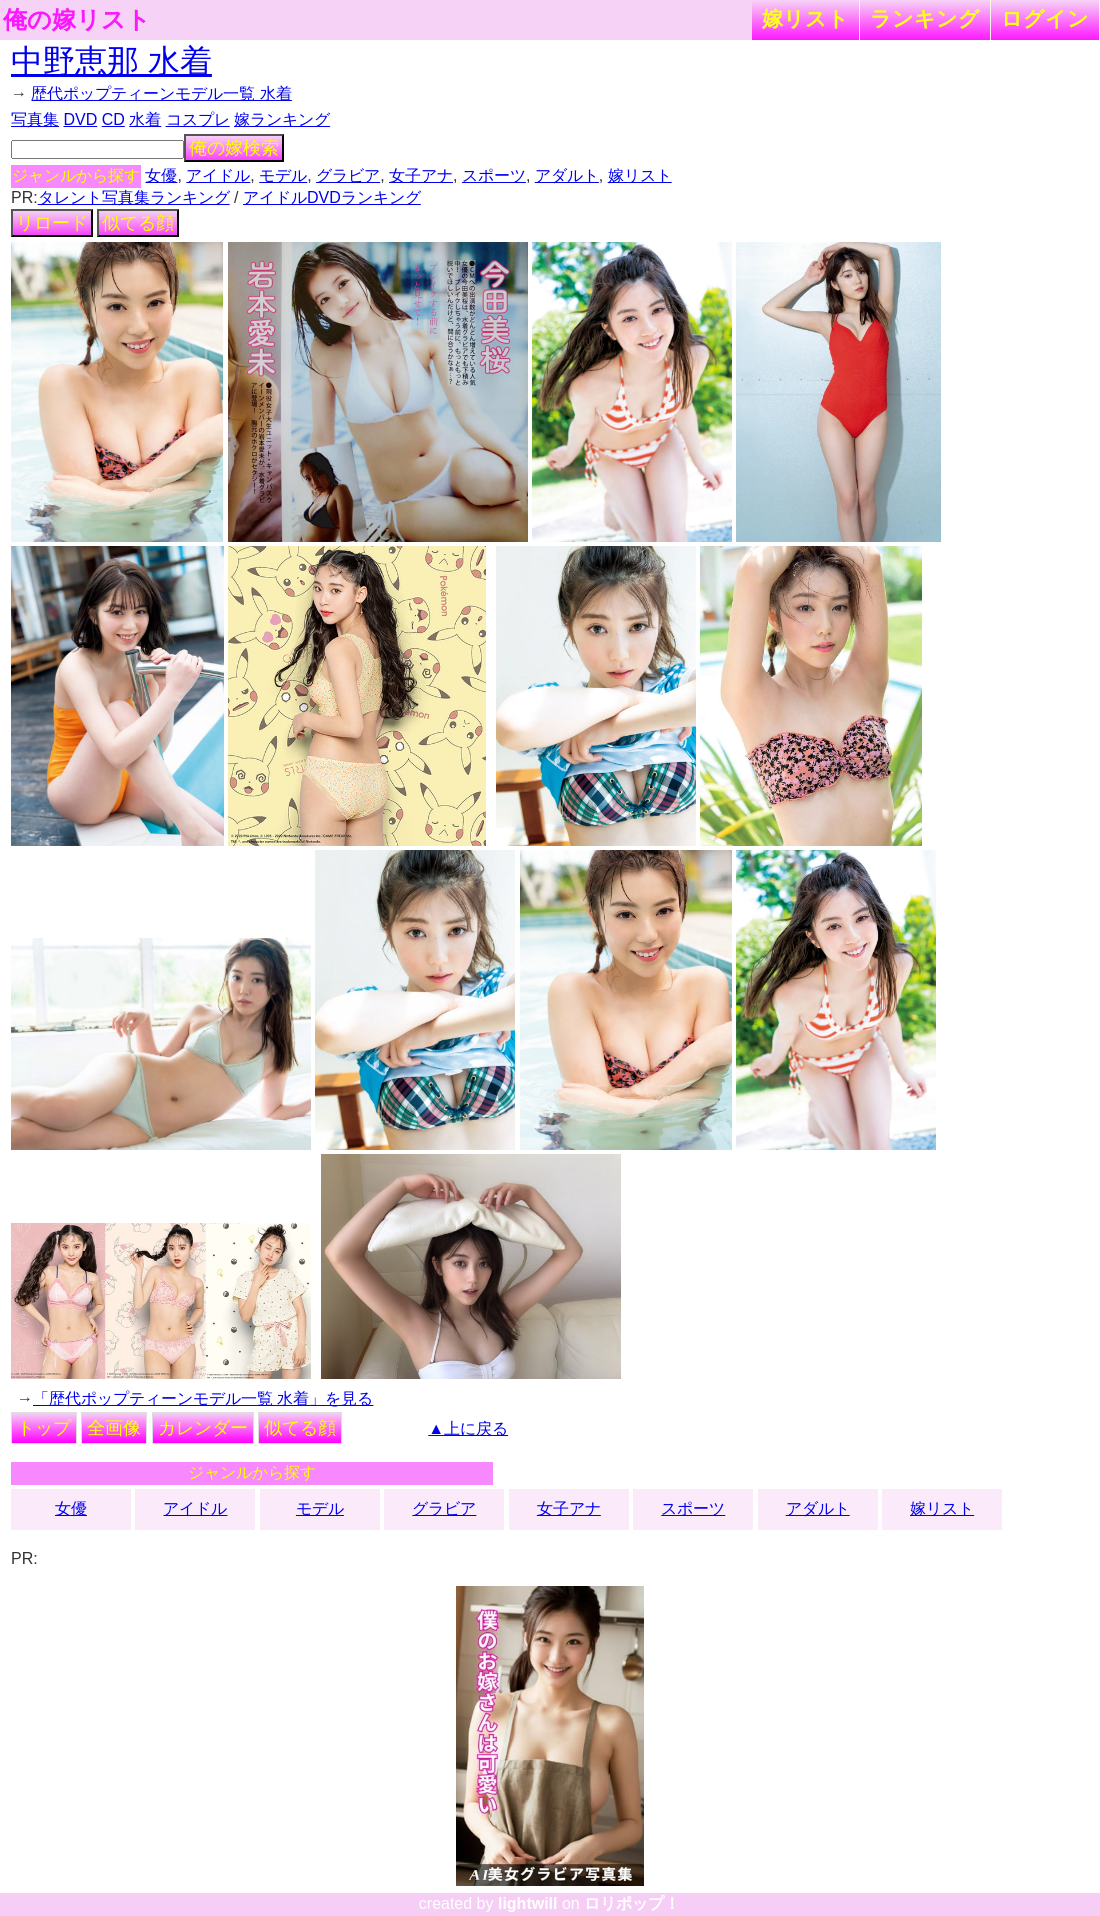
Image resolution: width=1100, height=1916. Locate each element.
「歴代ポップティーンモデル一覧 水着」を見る (203, 1398)
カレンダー (203, 1428)
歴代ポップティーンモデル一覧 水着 (161, 93)
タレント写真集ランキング (134, 197)
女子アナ (421, 175)
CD (113, 119)
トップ (44, 1428)
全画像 (114, 1428)
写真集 (35, 119)
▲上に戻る (468, 1428)
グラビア (348, 175)
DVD (80, 119)
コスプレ (198, 119)
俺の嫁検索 (234, 148)
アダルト (567, 175)
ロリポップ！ (632, 1903)
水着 (145, 119)
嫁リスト (805, 18)
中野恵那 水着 (111, 61)
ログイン (1045, 18)
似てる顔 (138, 223)
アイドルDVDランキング (332, 197)
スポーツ (494, 175)
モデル (283, 175)
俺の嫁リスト (77, 20)
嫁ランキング (282, 119)
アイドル (218, 175)
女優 (161, 175)
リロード (52, 223)
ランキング (925, 18)
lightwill (528, 1903)
